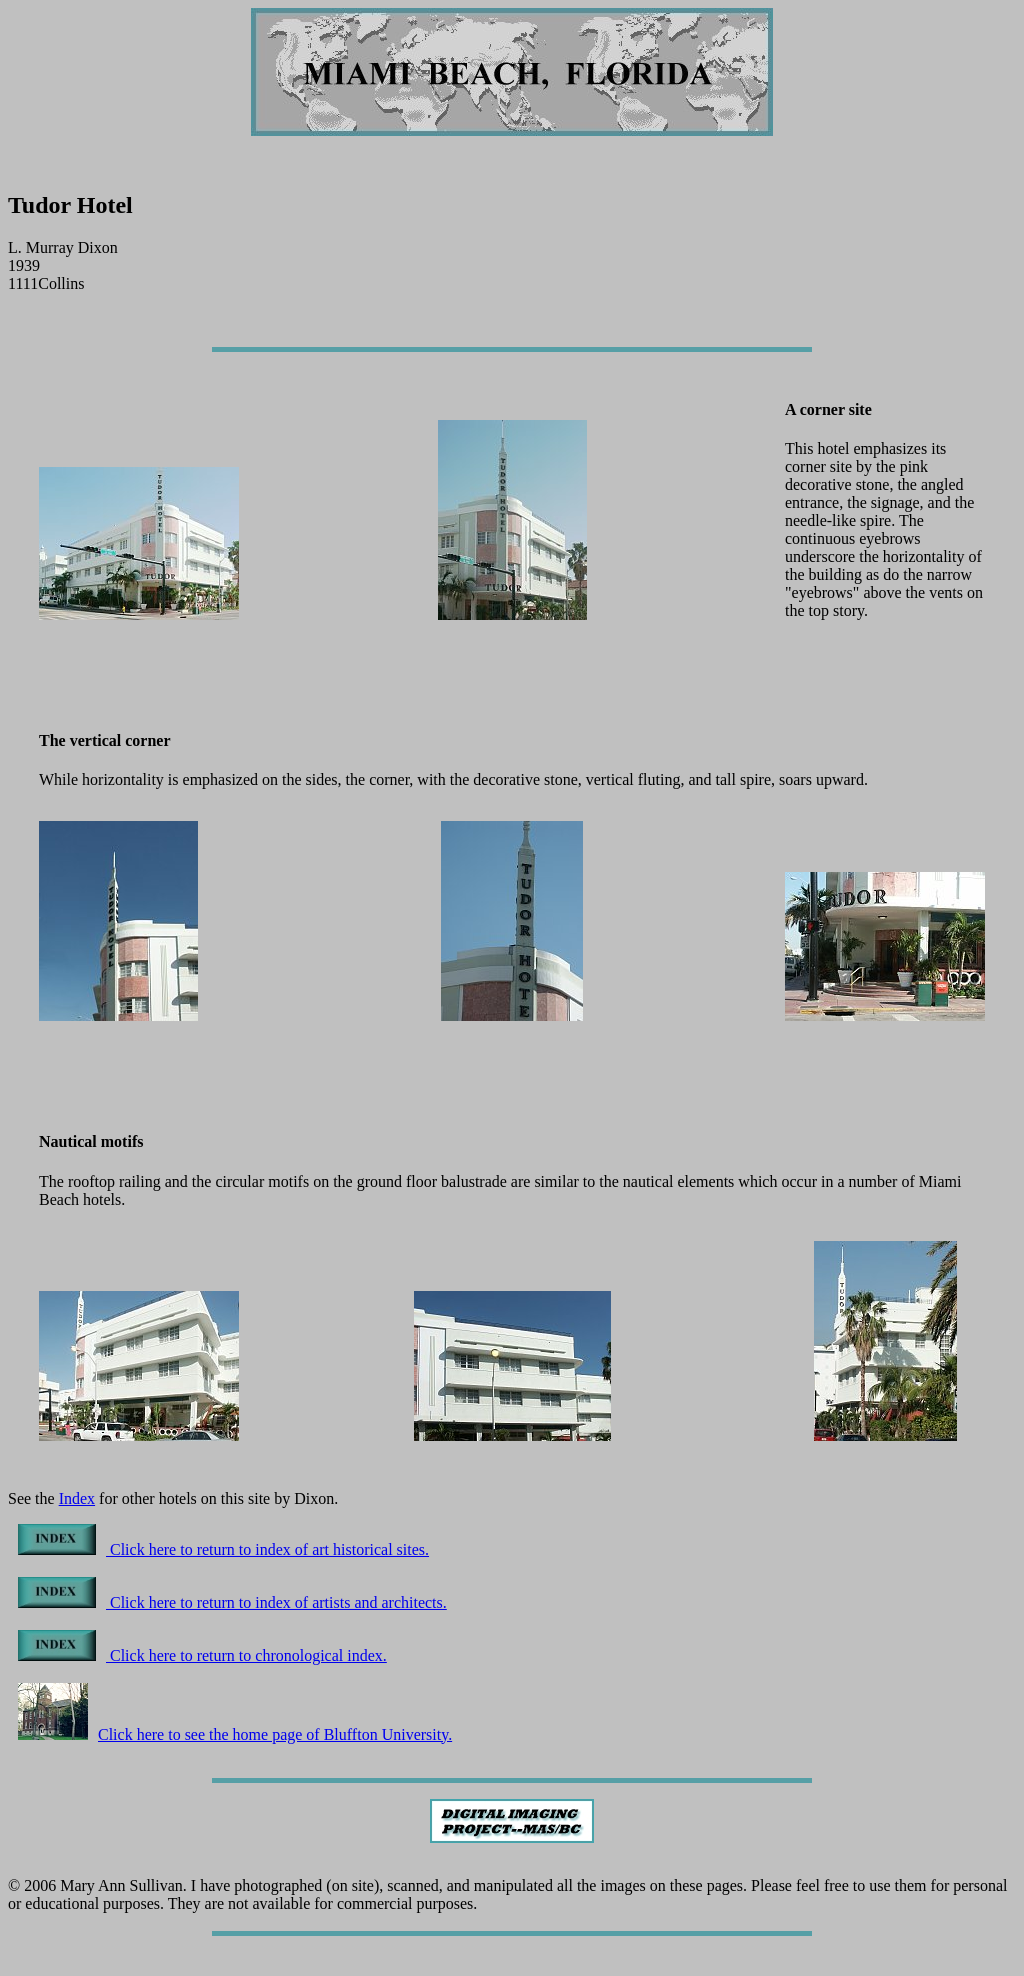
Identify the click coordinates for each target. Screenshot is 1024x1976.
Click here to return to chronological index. (202, 1655)
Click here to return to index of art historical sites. (223, 1549)
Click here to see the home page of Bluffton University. (235, 1734)
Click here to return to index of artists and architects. (232, 1602)
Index (77, 1498)
